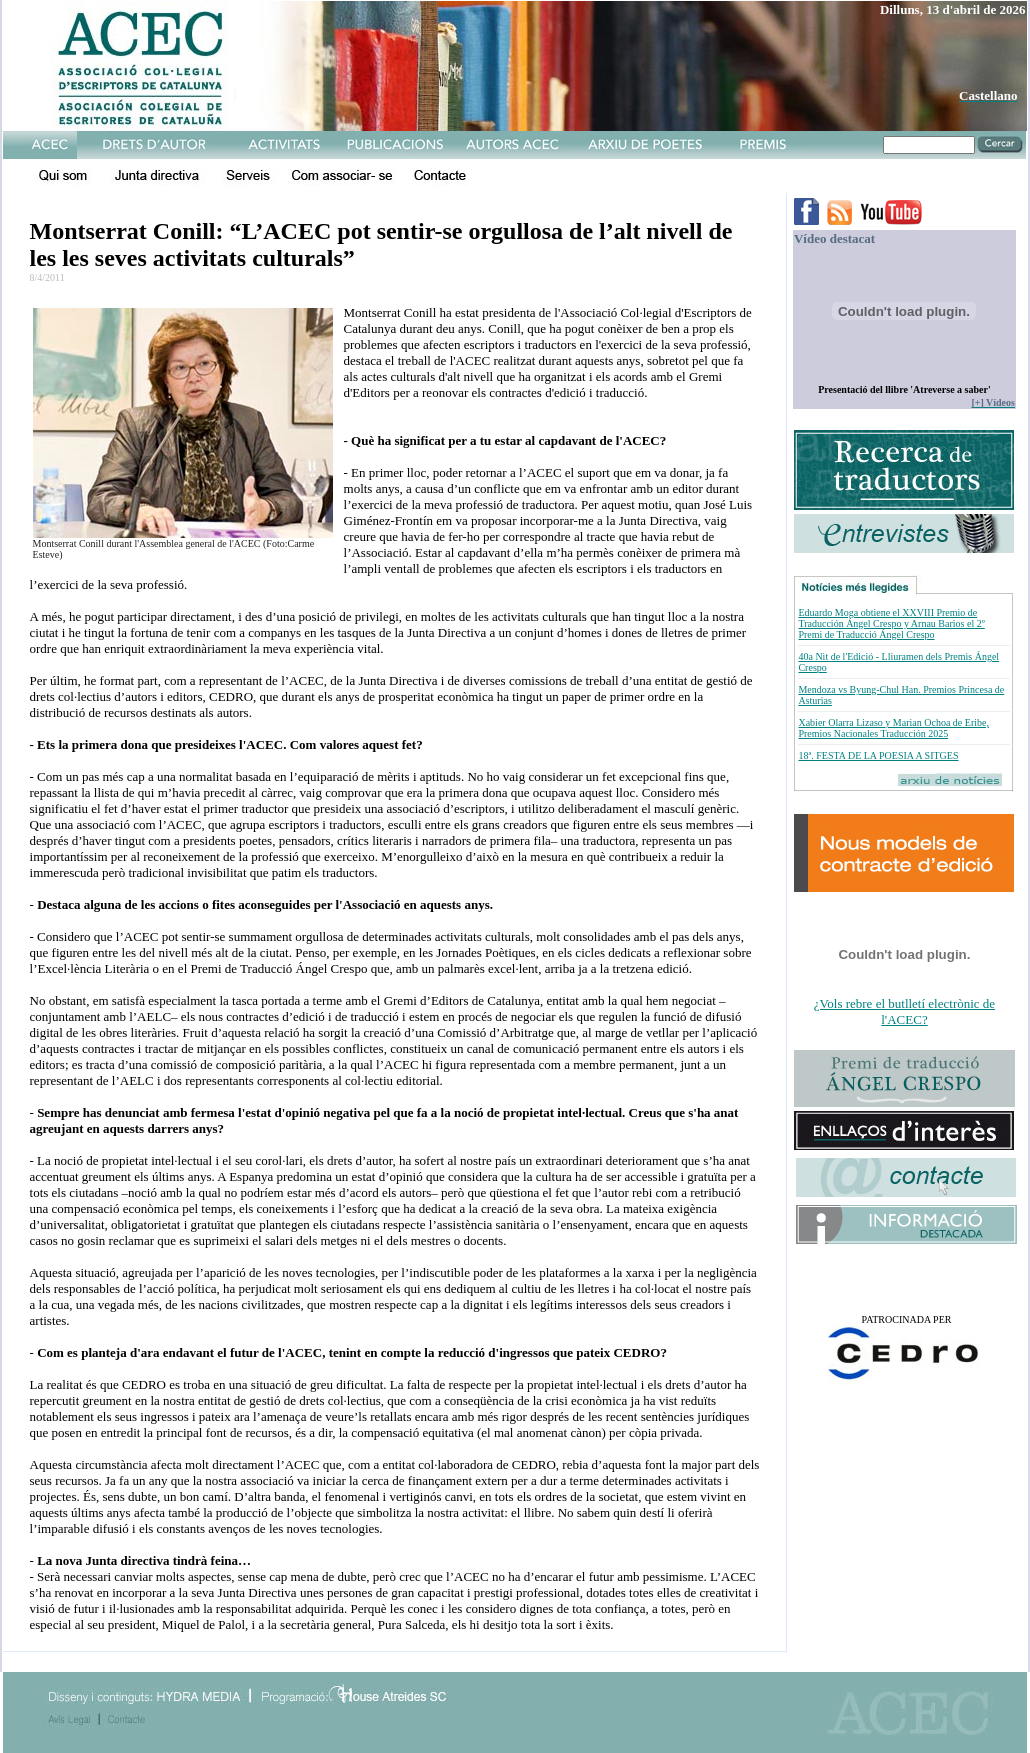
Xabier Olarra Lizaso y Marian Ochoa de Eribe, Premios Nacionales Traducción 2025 (893, 728)
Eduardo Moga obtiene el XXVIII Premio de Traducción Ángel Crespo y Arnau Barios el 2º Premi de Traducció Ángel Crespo (891, 623)
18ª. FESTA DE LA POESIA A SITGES (878, 755)
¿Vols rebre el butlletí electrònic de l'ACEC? (904, 1011)
